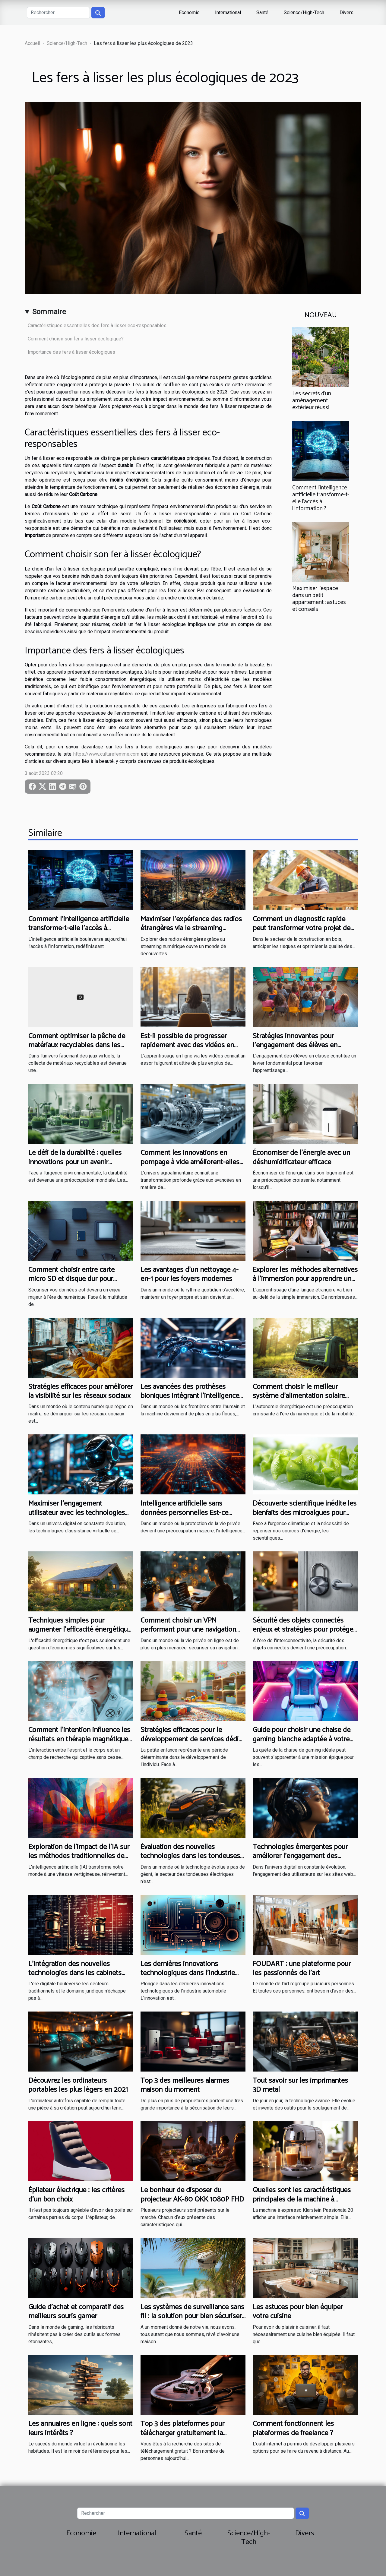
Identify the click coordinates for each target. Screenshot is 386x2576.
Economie (189, 12)
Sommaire (49, 312)
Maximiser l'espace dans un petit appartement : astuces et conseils (319, 599)
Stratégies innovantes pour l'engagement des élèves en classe (295, 1045)
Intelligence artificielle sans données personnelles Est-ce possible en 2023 (184, 1513)
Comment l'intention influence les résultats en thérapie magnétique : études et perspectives (79, 1739)
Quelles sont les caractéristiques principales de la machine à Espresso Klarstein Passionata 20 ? (305, 2199)
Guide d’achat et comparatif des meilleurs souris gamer (76, 2311)
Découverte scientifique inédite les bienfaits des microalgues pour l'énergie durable (304, 1513)
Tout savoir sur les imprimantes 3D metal (300, 2085)
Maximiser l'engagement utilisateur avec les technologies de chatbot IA (76, 1513)
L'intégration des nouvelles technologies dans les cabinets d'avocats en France (75, 1973)
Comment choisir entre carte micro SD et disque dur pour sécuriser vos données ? (71, 1279)
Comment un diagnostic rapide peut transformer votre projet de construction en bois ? (301, 928)
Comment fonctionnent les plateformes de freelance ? (293, 2428)
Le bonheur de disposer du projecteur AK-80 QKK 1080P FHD (192, 2194)
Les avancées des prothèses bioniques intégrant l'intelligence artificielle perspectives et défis (190, 1396)
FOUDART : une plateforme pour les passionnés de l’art (302, 1968)
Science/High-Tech (304, 12)
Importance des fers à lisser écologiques (71, 352)
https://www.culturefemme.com (106, 754)
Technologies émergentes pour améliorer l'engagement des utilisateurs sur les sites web (300, 1856)
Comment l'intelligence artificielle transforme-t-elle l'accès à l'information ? (320, 498)
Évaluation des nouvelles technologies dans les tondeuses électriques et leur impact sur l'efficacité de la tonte (190, 1860)
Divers (346, 12)
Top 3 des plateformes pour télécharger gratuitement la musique (182, 2433)
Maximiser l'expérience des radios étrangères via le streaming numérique (191, 928)
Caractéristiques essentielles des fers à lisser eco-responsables (97, 325)
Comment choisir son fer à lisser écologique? (76, 339)
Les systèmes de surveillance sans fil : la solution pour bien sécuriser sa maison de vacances (192, 2316)
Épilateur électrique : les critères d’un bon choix (76, 2194)
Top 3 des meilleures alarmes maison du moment (185, 2085)
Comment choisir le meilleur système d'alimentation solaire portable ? (299, 1396)
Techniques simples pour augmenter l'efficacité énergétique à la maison (79, 1630)
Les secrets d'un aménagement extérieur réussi (311, 400)
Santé (262, 12)
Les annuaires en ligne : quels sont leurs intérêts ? (80, 2428)
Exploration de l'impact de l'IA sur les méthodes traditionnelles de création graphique (78, 1856)
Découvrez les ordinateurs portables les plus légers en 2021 (78, 2085)
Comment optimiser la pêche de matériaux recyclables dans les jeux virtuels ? (76, 1045)
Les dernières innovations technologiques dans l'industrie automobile (188, 1973)
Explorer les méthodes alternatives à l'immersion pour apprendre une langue (305, 1279)
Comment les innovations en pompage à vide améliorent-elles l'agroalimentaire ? (190, 1162)
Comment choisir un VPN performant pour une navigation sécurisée (188, 1630)
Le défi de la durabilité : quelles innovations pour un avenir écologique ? (75, 1162)
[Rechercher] (58, 12)
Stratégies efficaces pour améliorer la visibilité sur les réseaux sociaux (80, 1391)
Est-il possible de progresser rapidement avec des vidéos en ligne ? (187, 1045)
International (228, 12)
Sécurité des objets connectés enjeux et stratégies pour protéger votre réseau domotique (304, 1630)
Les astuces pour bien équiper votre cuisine (298, 2311)
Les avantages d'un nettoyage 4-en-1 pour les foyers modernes (190, 1274)
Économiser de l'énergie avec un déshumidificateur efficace (301, 1157)
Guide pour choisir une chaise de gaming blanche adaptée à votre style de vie (301, 1739)
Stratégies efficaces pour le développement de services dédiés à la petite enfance (193, 1739)
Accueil (32, 43)
